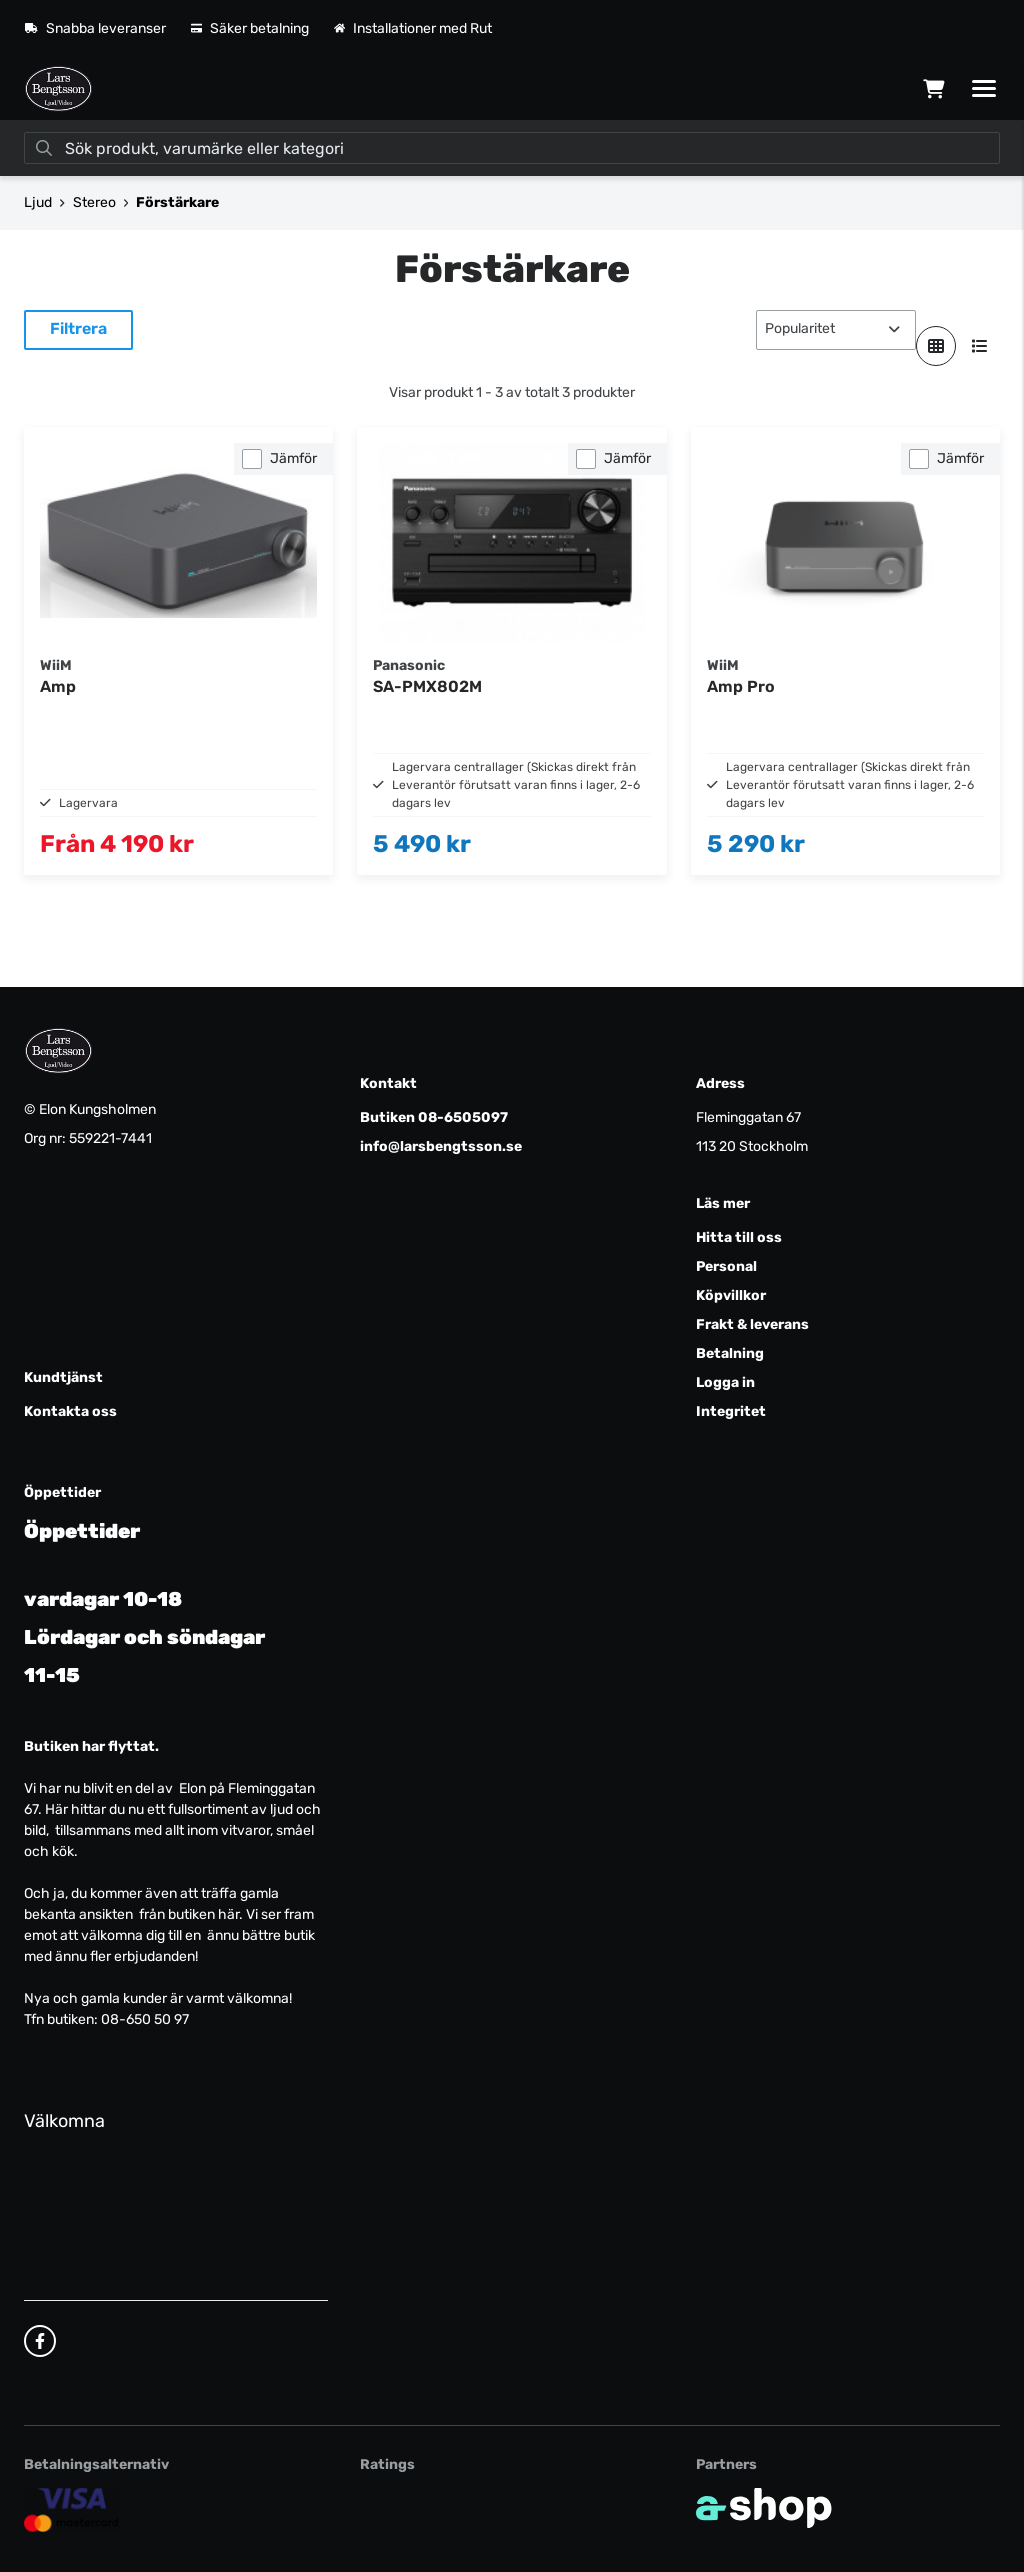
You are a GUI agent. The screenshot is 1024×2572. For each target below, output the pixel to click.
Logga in (725, 1382)
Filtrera (78, 328)
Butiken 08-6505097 (434, 1117)
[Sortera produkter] (836, 330)
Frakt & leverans (752, 1324)
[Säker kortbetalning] (72, 2509)
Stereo (94, 202)
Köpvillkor (731, 1295)
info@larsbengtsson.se (441, 1146)
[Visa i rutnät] (936, 346)
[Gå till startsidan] (58, 89)
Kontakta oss (70, 1411)
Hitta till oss (739, 1237)
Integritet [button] (731, 1411)
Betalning (730, 1353)
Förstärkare (177, 202)
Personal (726, 1266)
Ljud (38, 202)
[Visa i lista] (980, 346)
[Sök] (512, 148)
